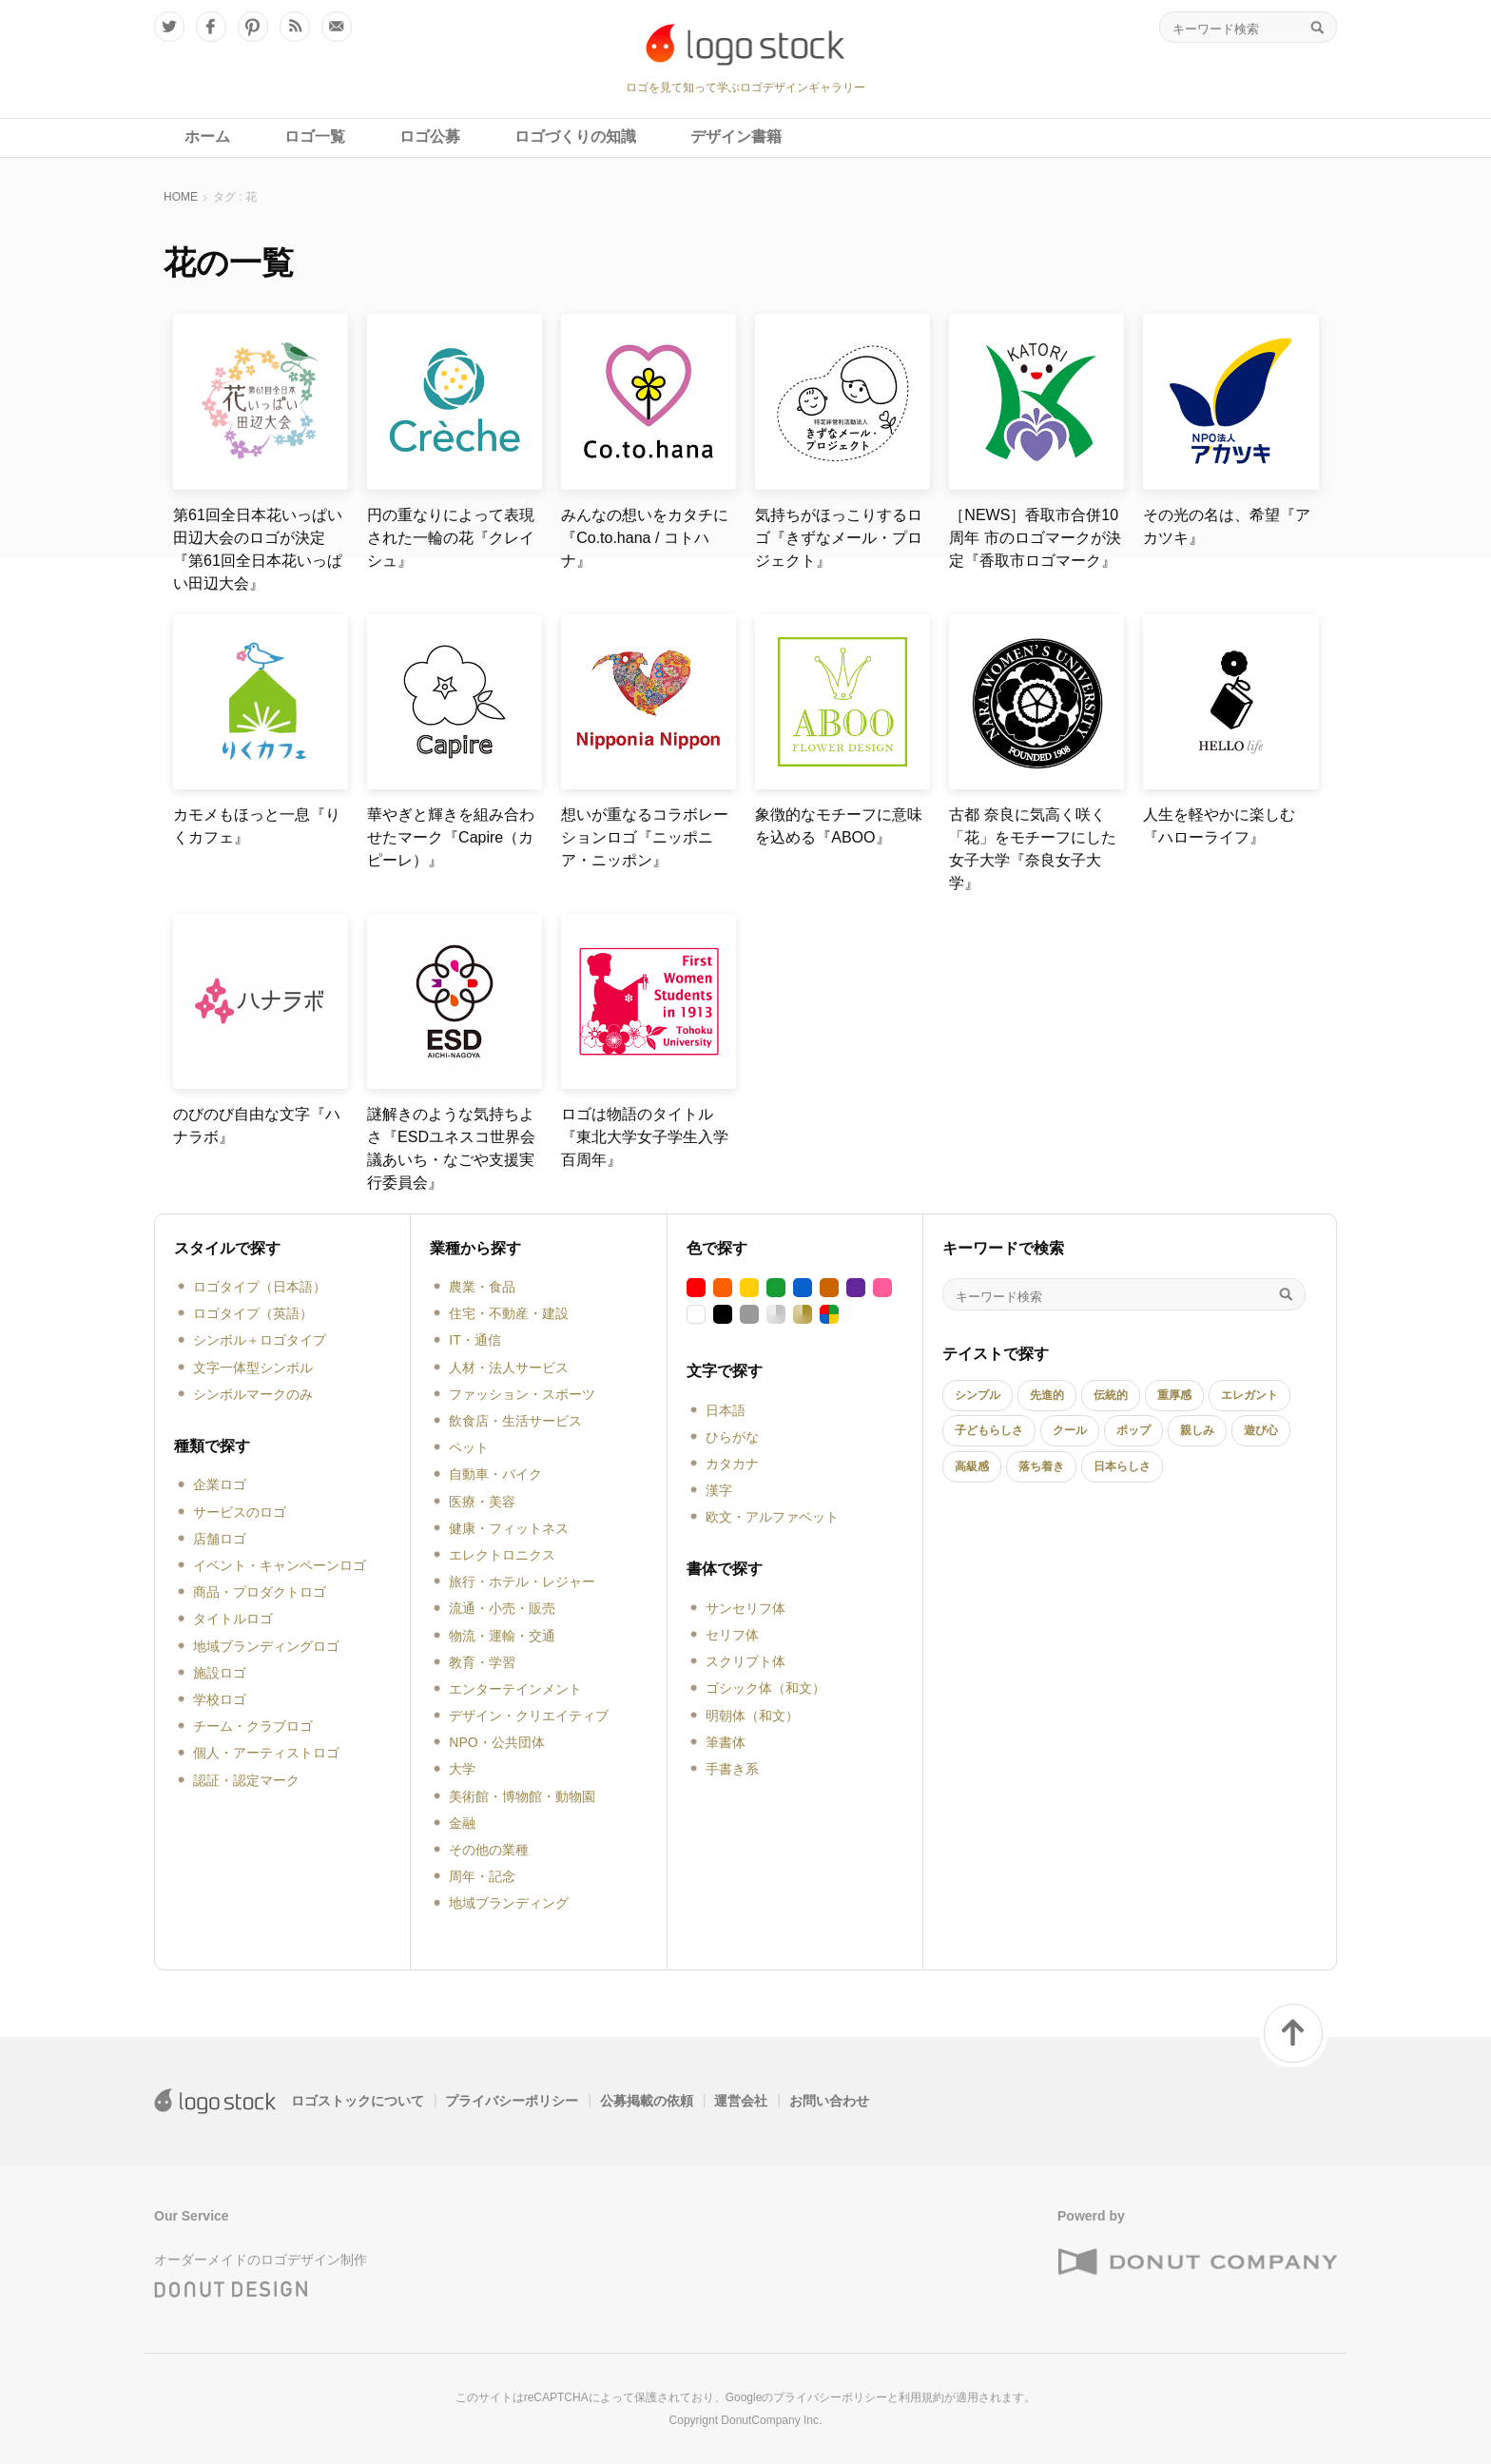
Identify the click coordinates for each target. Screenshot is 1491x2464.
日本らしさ (1122, 1466)
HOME (181, 197)
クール (1070, 1430)
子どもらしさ (989, 1430)
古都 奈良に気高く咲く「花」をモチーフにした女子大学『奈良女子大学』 (1032, 848)
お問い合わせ (829, 2100)
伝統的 (1111, 1395)
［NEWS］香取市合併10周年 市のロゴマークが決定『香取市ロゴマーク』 (1034, 538)
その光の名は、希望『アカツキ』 (1226, 526)
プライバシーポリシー (511, 2100)
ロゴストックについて (357, 2100)
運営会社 (740, 2100)
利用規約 (921, 2397)
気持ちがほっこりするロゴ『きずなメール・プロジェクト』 (838, 538)
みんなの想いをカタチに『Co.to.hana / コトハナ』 (644, 538)
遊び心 (1261, 1430)
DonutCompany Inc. (771, 2420)
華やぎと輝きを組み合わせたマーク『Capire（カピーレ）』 (450, 837)
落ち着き (1041, 1466)
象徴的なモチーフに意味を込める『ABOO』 (838, 825)
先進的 (1047, 1395)
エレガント (1249, 1395)
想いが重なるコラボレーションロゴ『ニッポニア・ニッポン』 (644, 837)
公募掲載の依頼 (646, 2100)
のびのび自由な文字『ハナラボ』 (256, 1125)
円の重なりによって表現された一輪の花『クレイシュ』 (450, 538)
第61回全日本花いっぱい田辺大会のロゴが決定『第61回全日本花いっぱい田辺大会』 (257, 549)
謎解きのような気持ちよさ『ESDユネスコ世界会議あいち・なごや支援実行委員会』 (451, 1148)
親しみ (1197, 1430)
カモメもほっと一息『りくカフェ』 (256, 825)
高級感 (972, 1466)
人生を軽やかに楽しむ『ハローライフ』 (1219, 825)
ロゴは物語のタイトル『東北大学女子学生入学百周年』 (644, 1137)
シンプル (977, 1395)
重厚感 (1174, 1395)
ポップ (1133, 1430)
